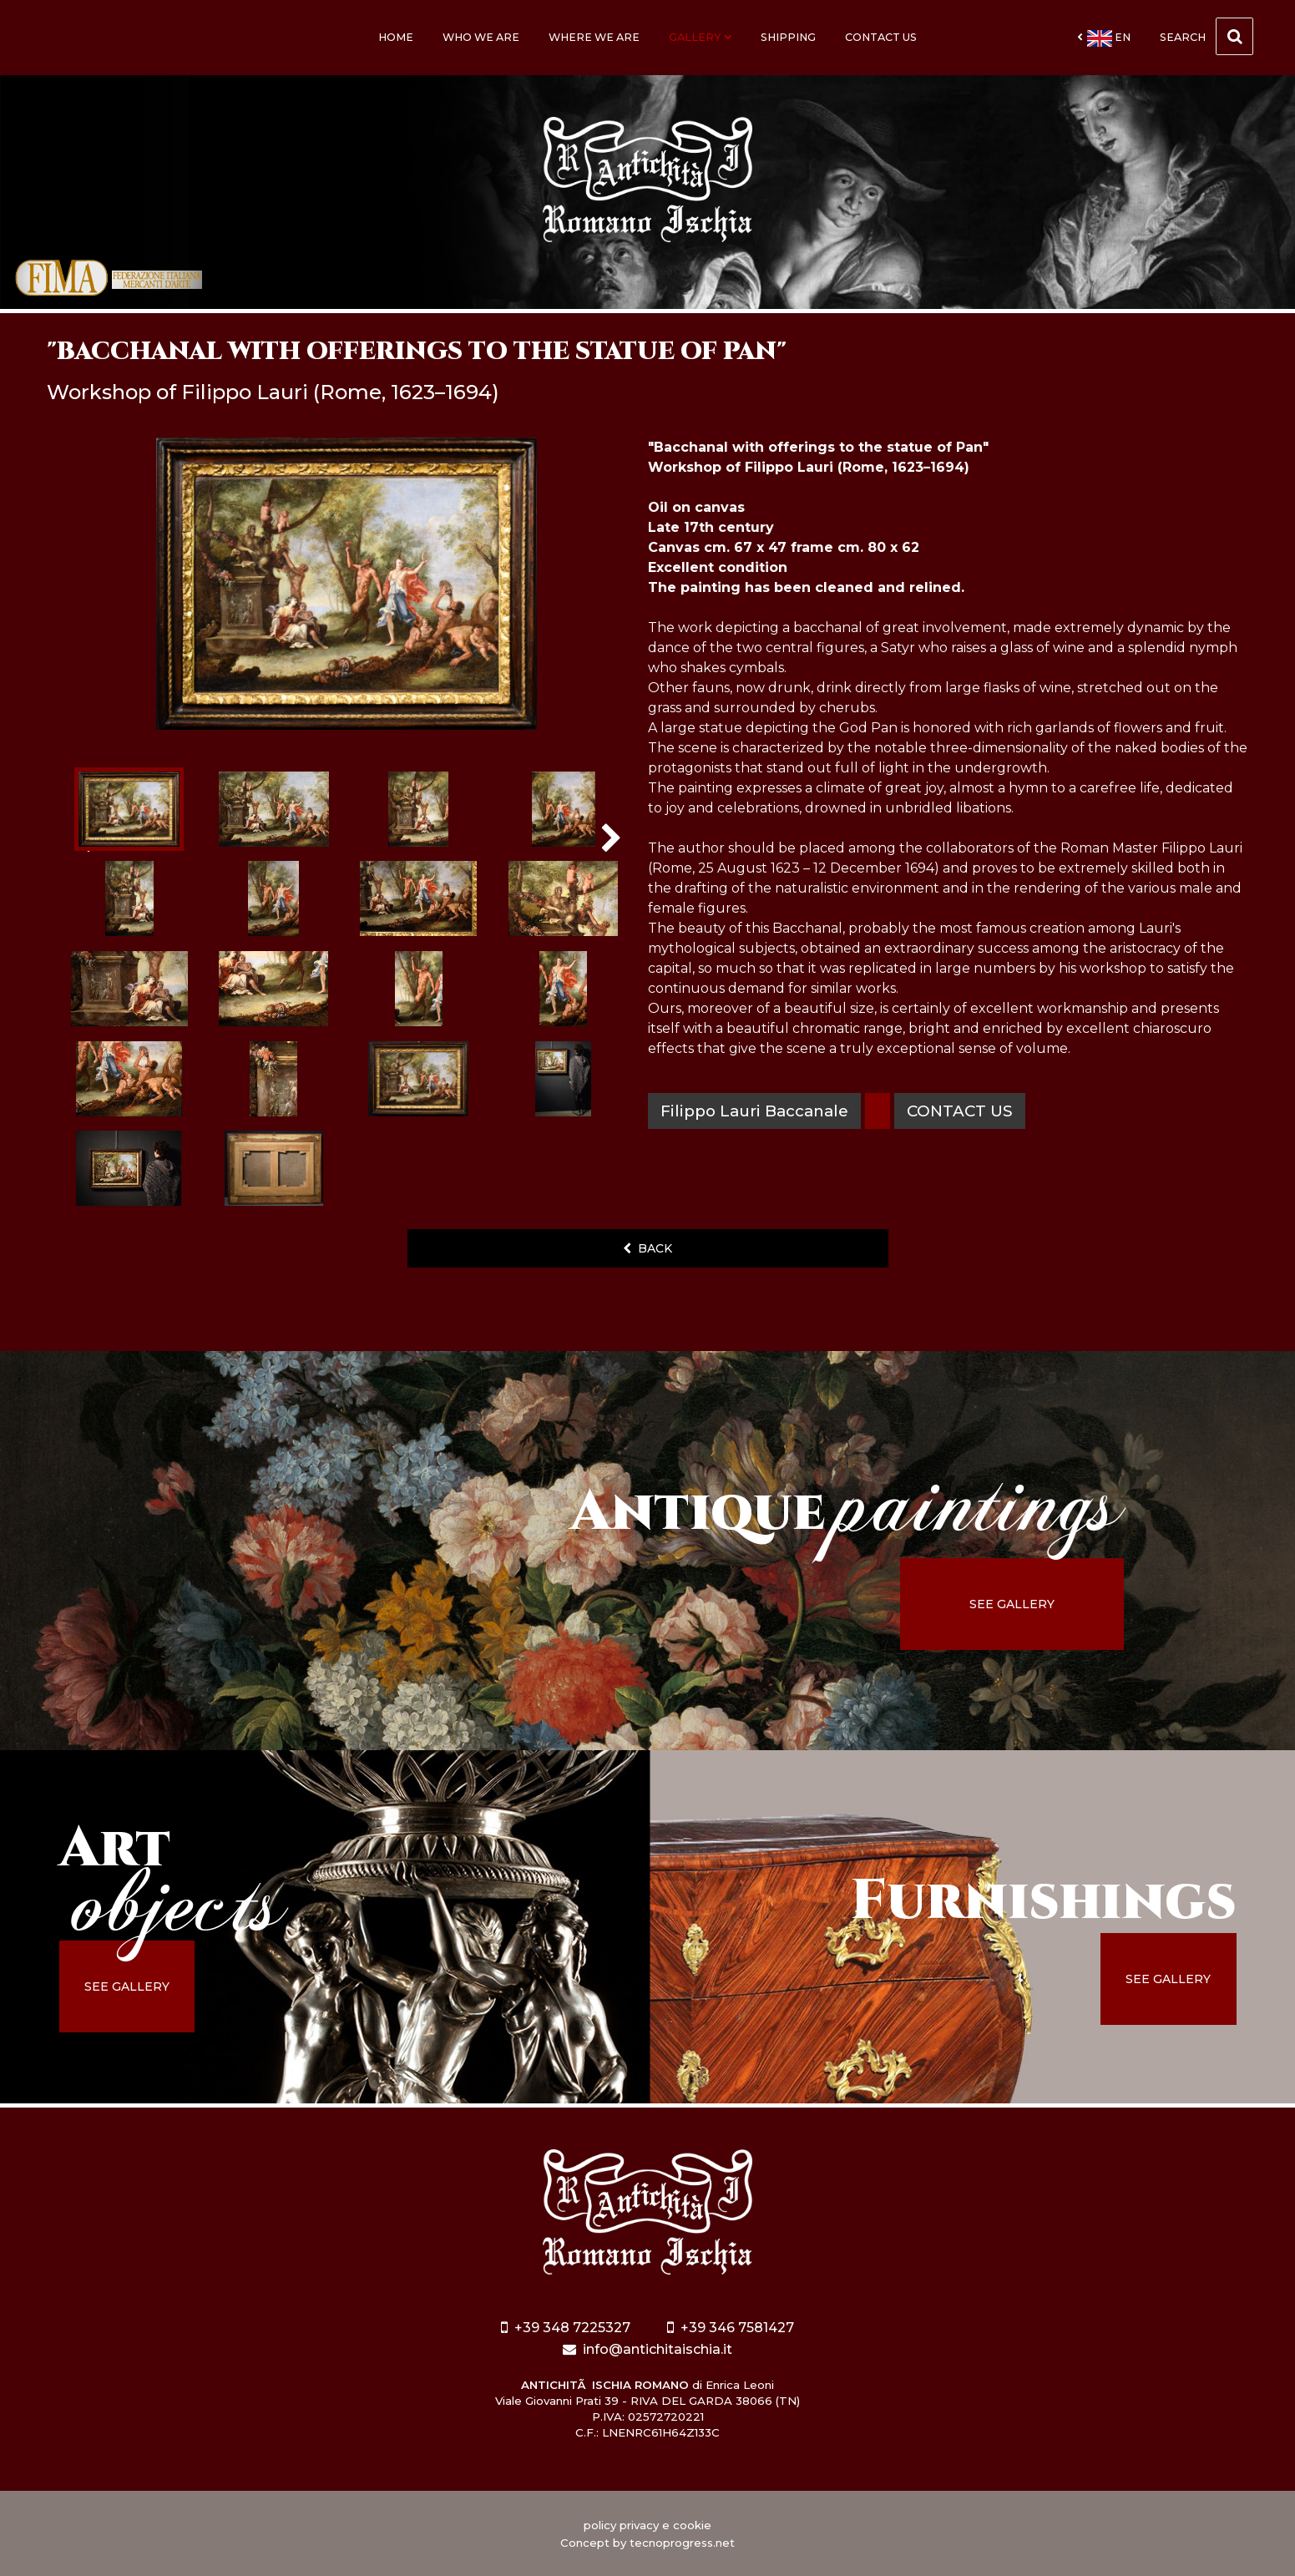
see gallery (1012, 1604)
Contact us (881, 37)
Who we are (481, 37)
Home (395, 37)
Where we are (594, 37)
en (1104, 38)
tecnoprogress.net (682, 2542)
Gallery (700, 37)
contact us (960, 1111)
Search (1206, 36)
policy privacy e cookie (647, 2525)
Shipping (788, 37)
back (647, 1248)
